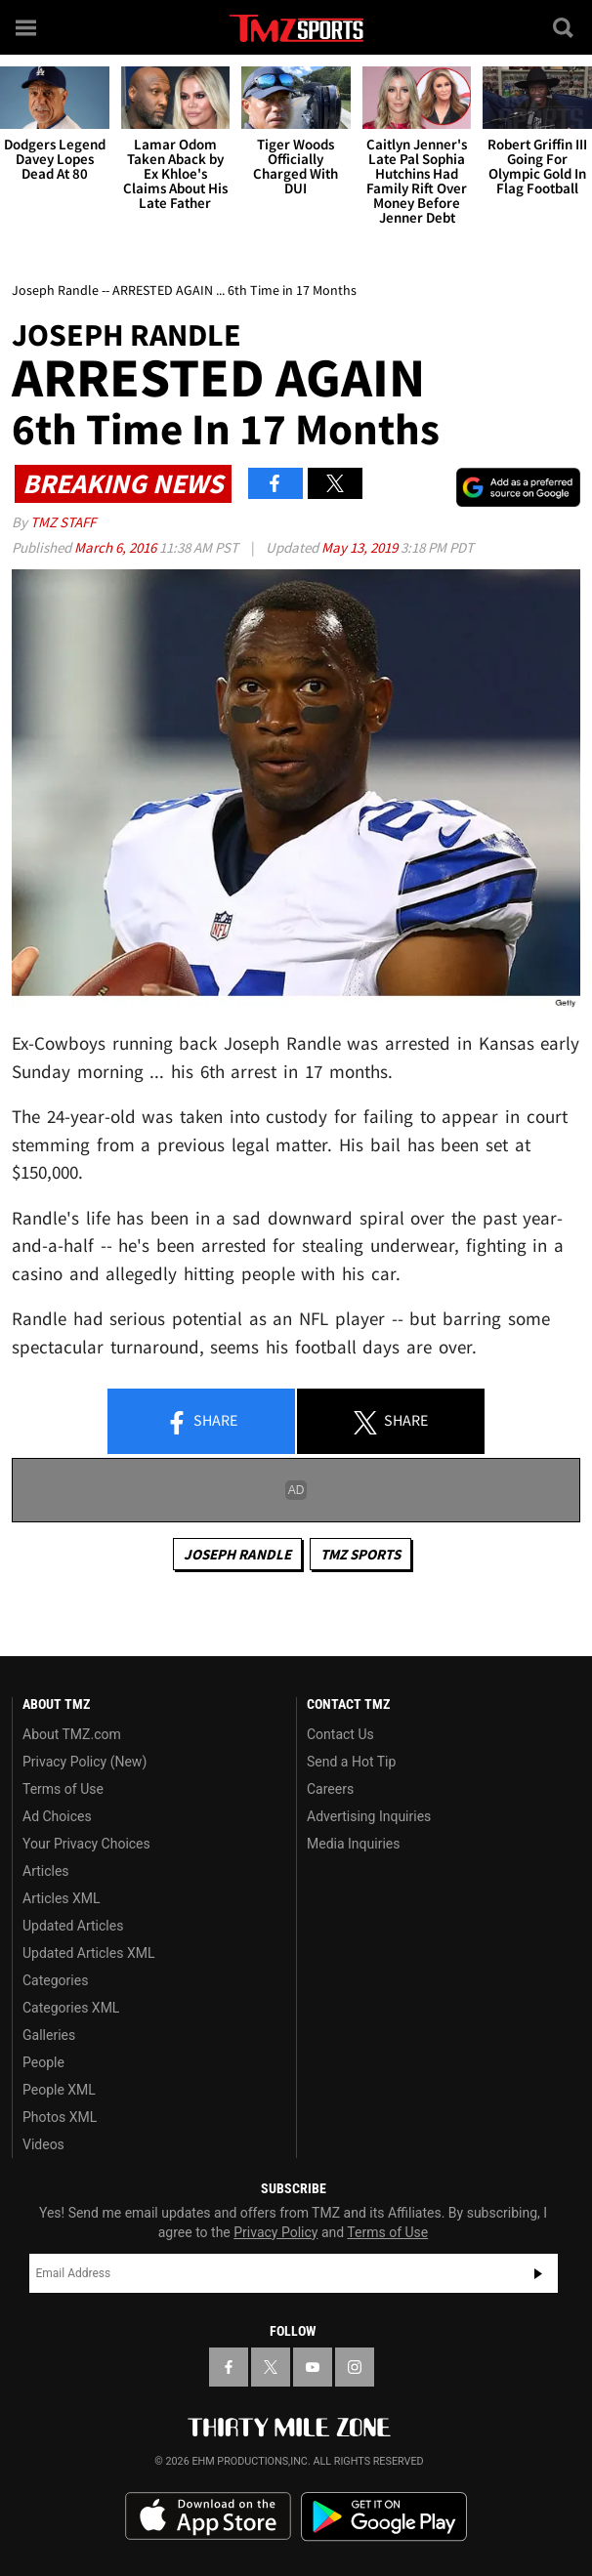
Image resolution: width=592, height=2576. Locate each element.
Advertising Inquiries (369, 1816)
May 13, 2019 (361, 547)
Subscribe (538, 2273)
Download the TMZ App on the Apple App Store (208, 2516)
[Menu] (27, 27)
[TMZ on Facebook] (228, 2367)
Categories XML (70, 2007)
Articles (45, 1871)
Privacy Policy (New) (84, 1761)
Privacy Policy (275, 2232)
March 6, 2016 (116, 547)
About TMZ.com (71, 1734)
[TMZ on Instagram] (354, 2367)
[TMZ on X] (270, 2367)
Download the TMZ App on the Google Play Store (384, 2517)
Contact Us (340, 1734)
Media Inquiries (353, 1843)
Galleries (48, 2035)
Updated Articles (72, 1925)
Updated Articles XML (88, 1953)
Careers (330, 1789)
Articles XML (61, 1898)
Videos (43, 2144)
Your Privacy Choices (86, 1843)
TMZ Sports (360, 1554)
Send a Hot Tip (351, 1761)
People (43, 2062)
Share (201, 1421)
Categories (55, 1980)
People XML (59, 2090)
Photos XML (59, 2117)
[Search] (564, 27)
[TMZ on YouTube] (312, 2367)
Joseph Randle (237, 1554)
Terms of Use (63, 1789)
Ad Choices (57, 1816)
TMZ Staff (63, 522)
